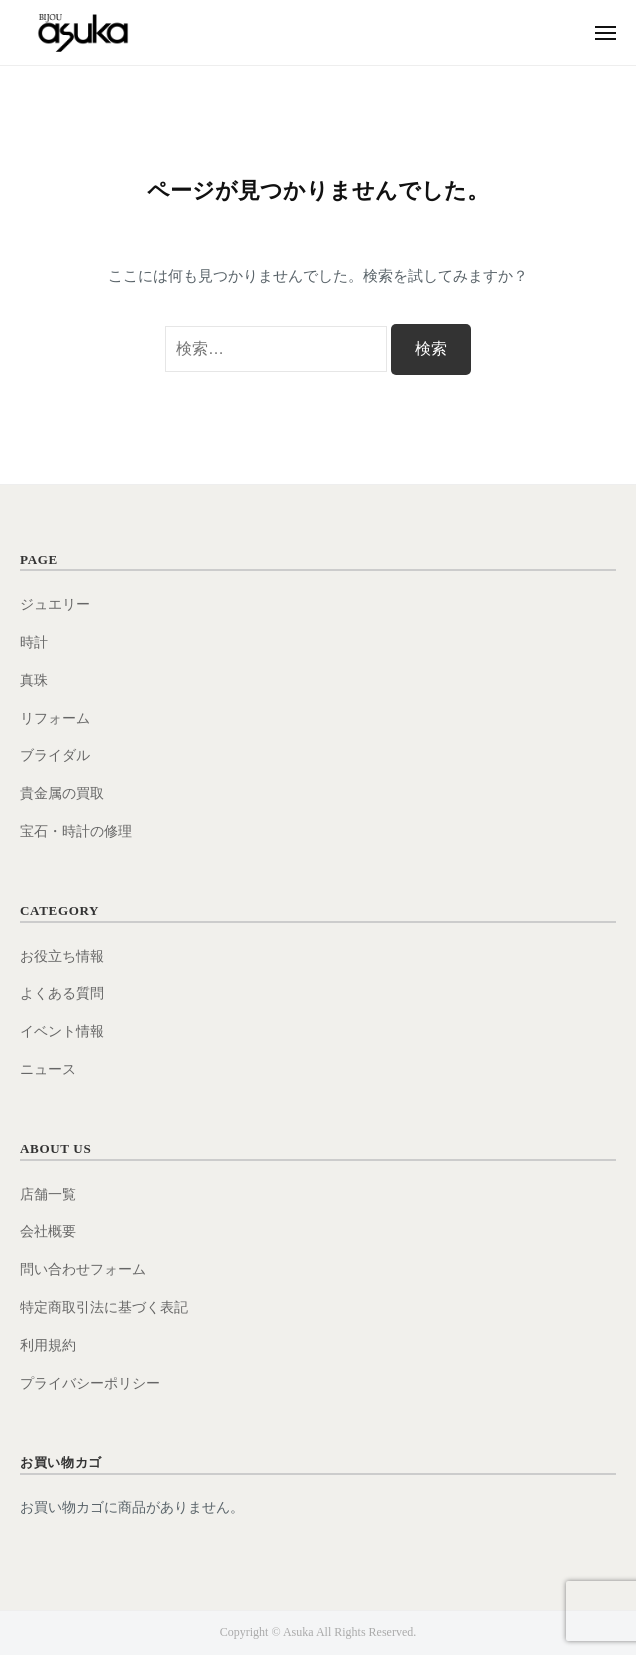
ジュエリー (55, 604)
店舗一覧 (48, 1194)
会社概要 (48, 1231)
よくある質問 (62, 993)
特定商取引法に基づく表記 (104, 1307)
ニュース (48, 1069)
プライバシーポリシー (90, 1383)
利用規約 (48, 1345)
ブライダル (55, 755)
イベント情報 (62, 1031)
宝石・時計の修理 (76, 831)
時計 (34, 642)
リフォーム (55, 718)
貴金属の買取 (62, 793)
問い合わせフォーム (83, 1269)
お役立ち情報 (62, 956)
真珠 (34, 680)
